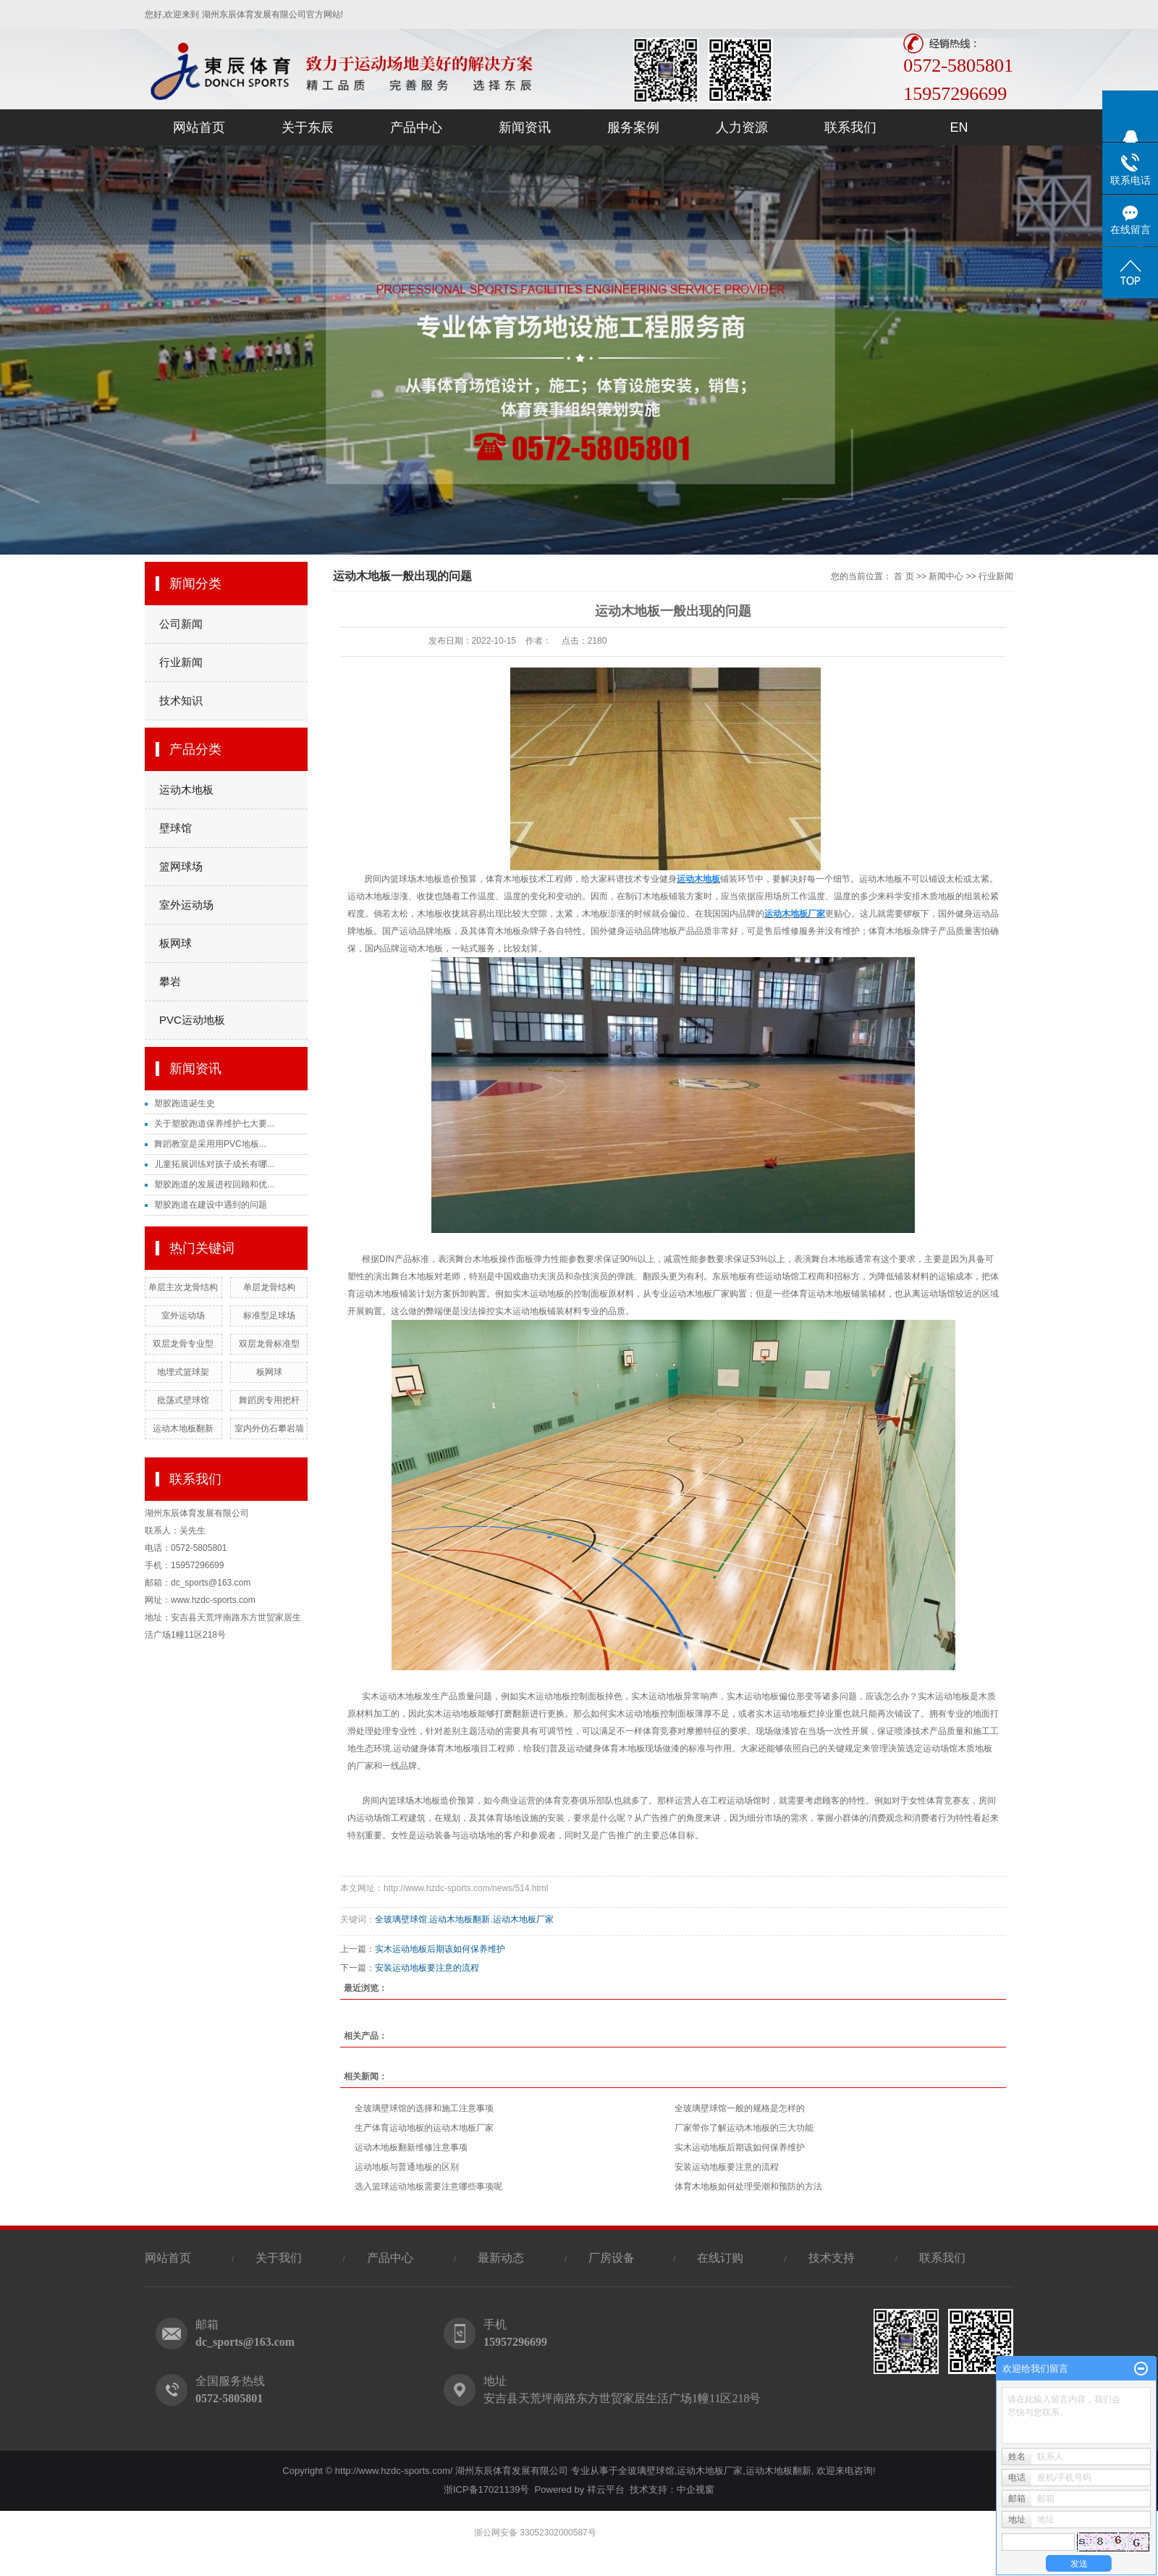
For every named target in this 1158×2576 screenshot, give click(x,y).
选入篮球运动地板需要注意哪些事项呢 (428, 2186)
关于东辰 (308, 127)
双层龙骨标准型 (269, 1344)
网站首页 (199, 127)
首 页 (903, 576)
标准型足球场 (269, 1315)
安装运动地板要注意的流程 (427, 1968)
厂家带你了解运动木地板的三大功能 (744, 2128)
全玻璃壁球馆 (401, 1919)
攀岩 (170, 981)
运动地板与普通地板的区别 (407, 2167)
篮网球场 (181, 866)
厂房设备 (613, 2258)
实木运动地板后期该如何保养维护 (440, 1949)
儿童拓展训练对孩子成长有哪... (214, 1164)
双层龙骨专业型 (183, 1344)
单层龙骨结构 (269, 1287)
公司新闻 (181, 624)
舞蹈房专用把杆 (269, 1400)
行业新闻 (181, 662)
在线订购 (720, 2258)
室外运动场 (186, 904)
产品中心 (416, 127)
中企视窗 (695, 2489)
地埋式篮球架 (183, 1372)
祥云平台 (606, 2489)
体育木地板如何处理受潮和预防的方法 (748, 2186)
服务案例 (633, 127)
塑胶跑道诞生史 (184, 1103)
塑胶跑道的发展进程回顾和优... (214, 1184)
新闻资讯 (525, 127)
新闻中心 (946, 576)
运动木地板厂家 (523, 1919)
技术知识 (181, 700)
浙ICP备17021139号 (487, 2489)
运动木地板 (186, 789)
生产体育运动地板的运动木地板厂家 (424, 2128)
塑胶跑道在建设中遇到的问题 (210, 1205)
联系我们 (850, 127)
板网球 (175, 943)
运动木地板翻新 (183, 1428)
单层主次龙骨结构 (183, 1287)
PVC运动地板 (192, 1020)
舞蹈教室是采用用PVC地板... (210, 1144)
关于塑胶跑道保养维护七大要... (214, 1124)
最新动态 (501, 2258)
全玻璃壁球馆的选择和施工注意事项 (424, 2108)
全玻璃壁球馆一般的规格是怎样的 (740, 2108)
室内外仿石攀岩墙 (269, 1428)
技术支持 (831, 2258)
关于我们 (278, 2258)
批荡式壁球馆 (183, 1400)
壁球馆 (175, 828)
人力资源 (742, 127)
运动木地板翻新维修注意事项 (411, 2147)
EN (959, 127)
